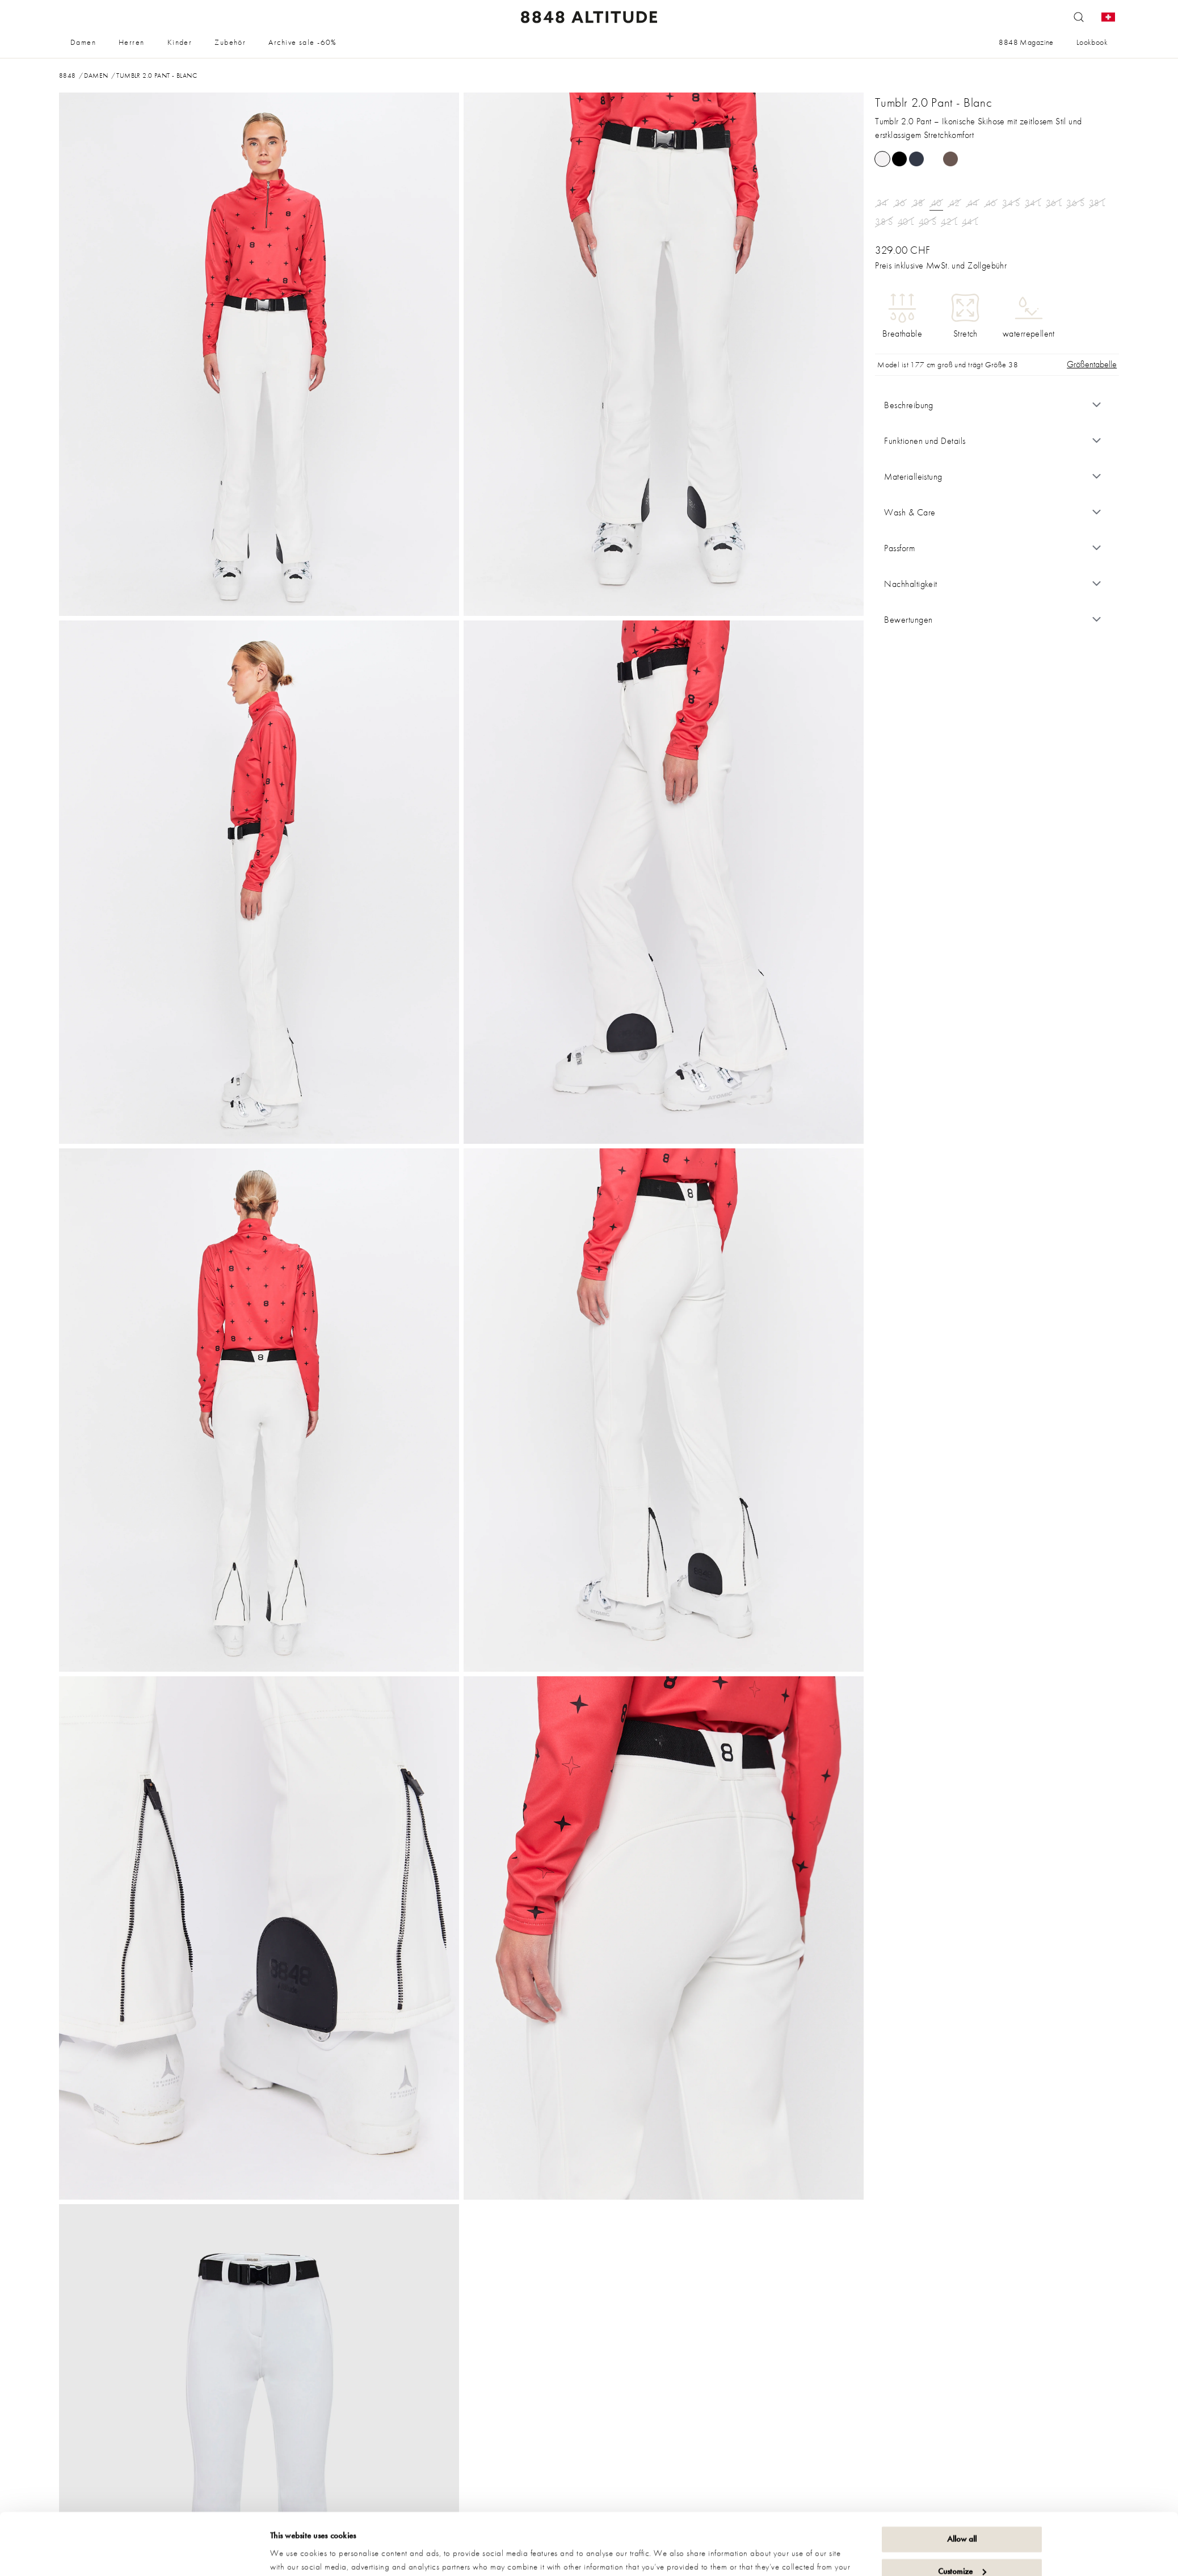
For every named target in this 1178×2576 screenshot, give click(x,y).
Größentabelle (1092, 364)
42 (954, 203)
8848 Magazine (1026, 42)
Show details (291, 2554)
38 (918, 203)
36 (900, 203)
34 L (1033, 203)
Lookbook (1092, 42)
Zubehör (230, 42)
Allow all (962, 2481)
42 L (949, 222)
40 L (906, 222)
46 (991, 203)
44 (972, 203)
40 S (928, 222)
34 (882, 203)
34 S (1011, 203)
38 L (1097, 203)
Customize (962, 2513)
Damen (83, 42)
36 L (1054, 203)
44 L (970, 222)
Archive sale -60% (302, 42)
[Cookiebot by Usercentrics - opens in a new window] (195, 2553)
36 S (1075, 203)
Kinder (179, 42)
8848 (67, 75)
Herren (132, 42)
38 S (884, 222)
